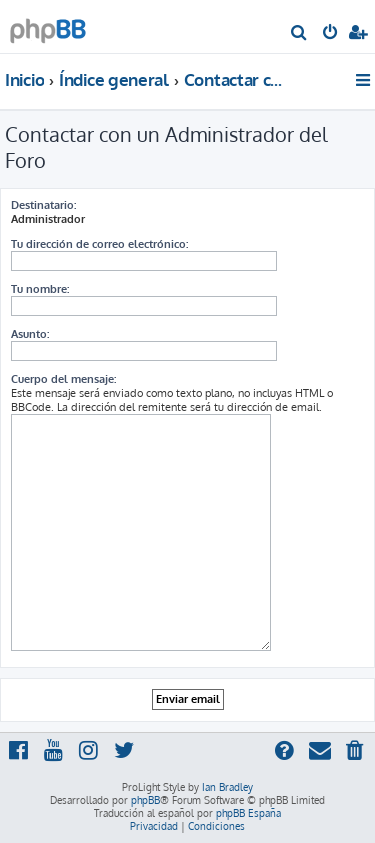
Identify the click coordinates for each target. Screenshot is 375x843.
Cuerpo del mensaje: (63, 379)
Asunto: (30, 334)
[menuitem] (299, 34)
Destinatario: (43, 205)
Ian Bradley (227, 787)
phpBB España (248, 813)
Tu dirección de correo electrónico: (99, 244)
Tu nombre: (40, 289)
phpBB (145, 800)
